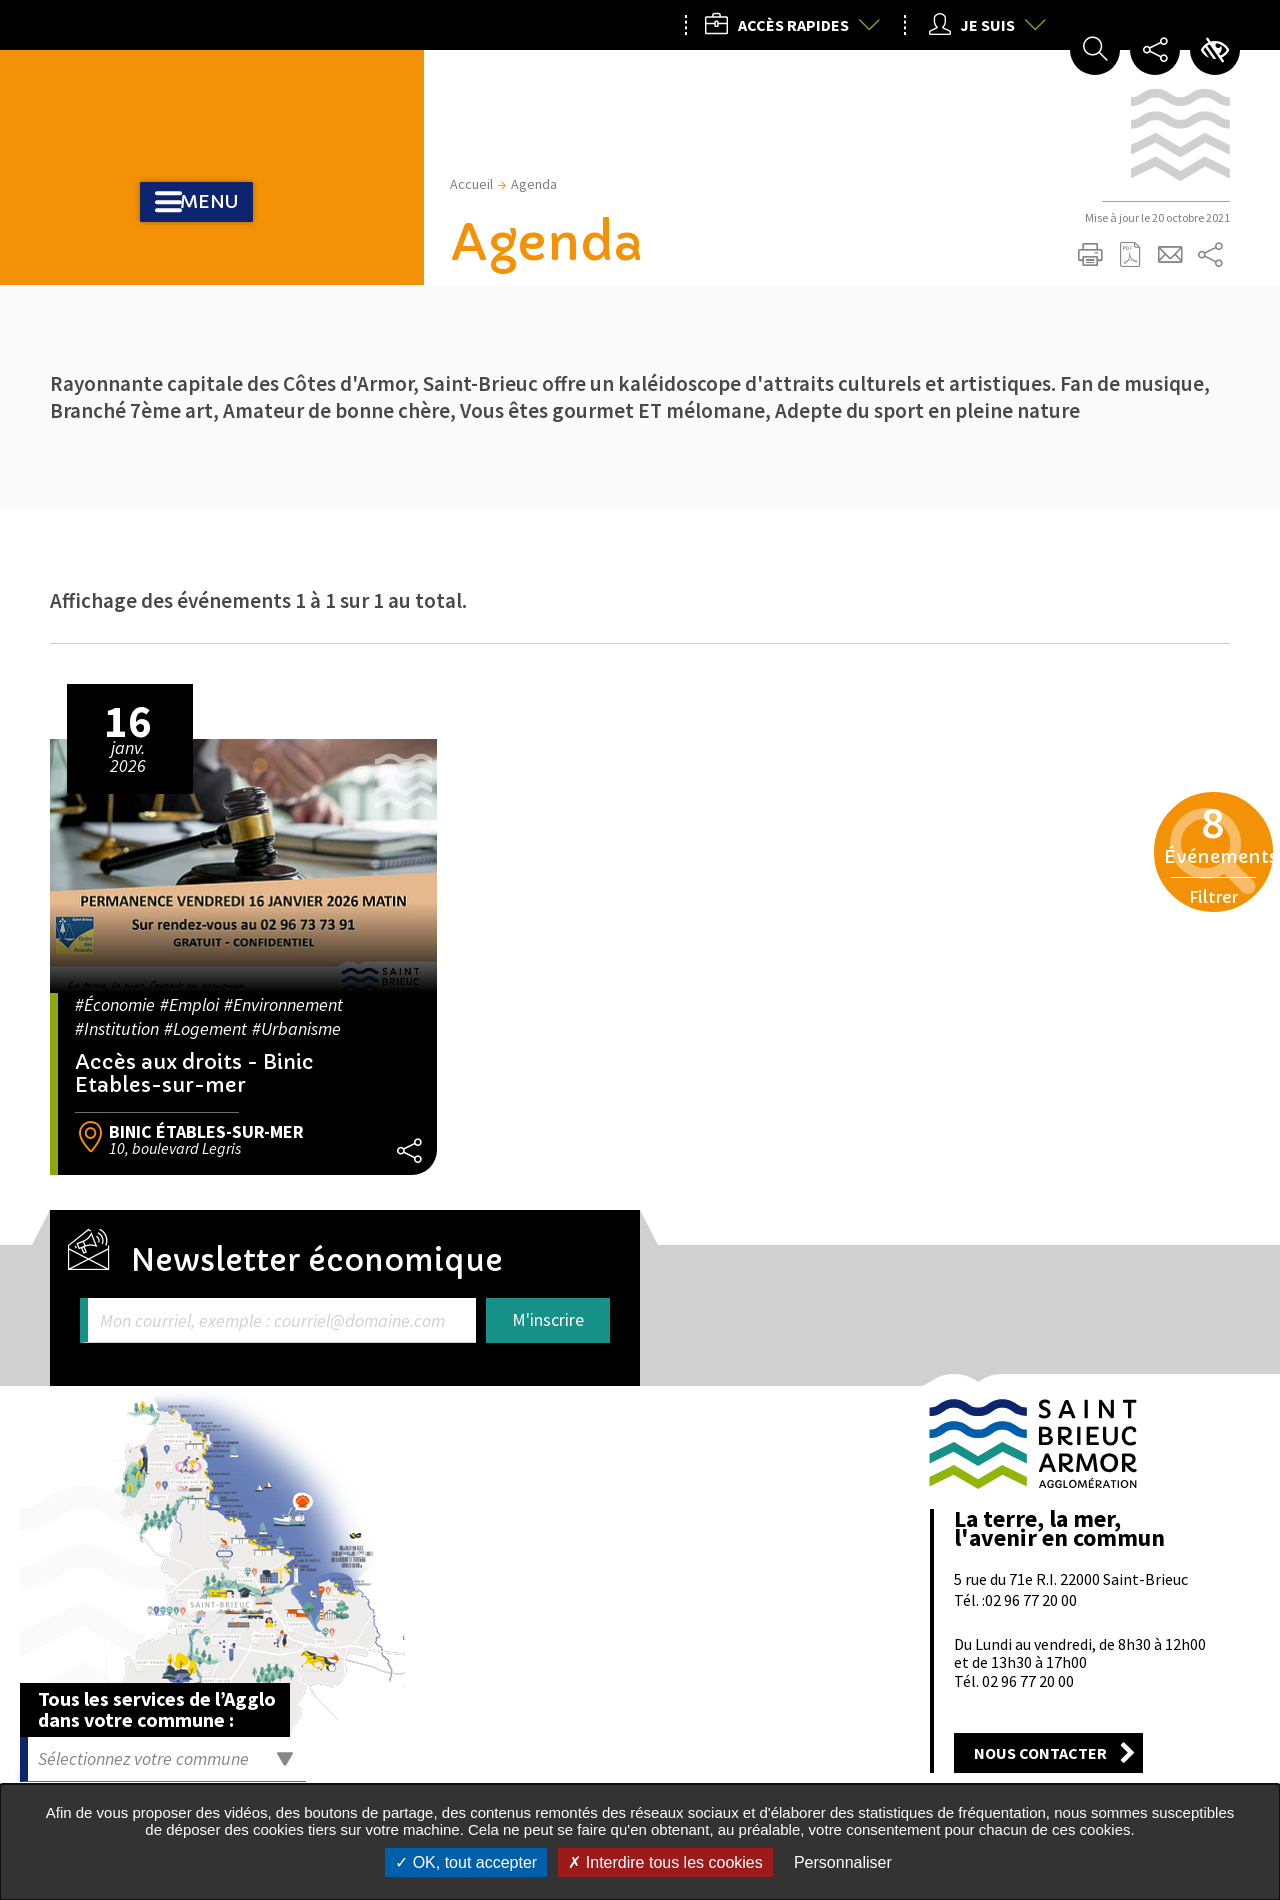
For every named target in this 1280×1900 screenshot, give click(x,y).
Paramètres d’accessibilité (1215, 50)
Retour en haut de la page (1207, 1345)
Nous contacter (1040, 1753)
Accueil (471, 184)
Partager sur (1210, 255)
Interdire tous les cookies (665, 1862)
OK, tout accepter (466, 1862)
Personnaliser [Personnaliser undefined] (843, 1862)
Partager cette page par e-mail (1170, 255)
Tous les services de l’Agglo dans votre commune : (157, 1709)
